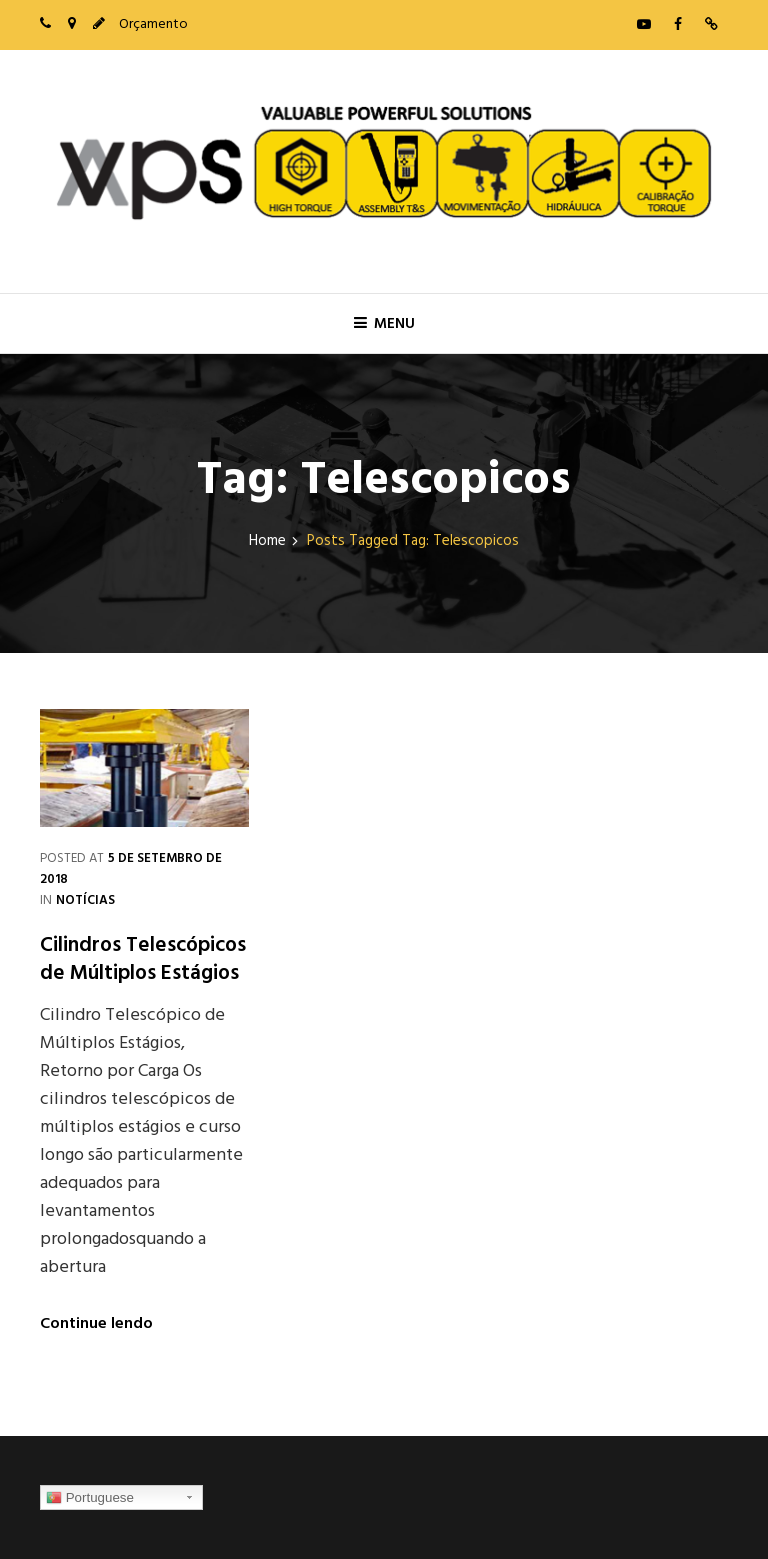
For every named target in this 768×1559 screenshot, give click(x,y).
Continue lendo (96, 1324)
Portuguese (90, 1498)
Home (267, 541)
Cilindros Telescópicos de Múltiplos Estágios (143, 959)
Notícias (85, 900)
